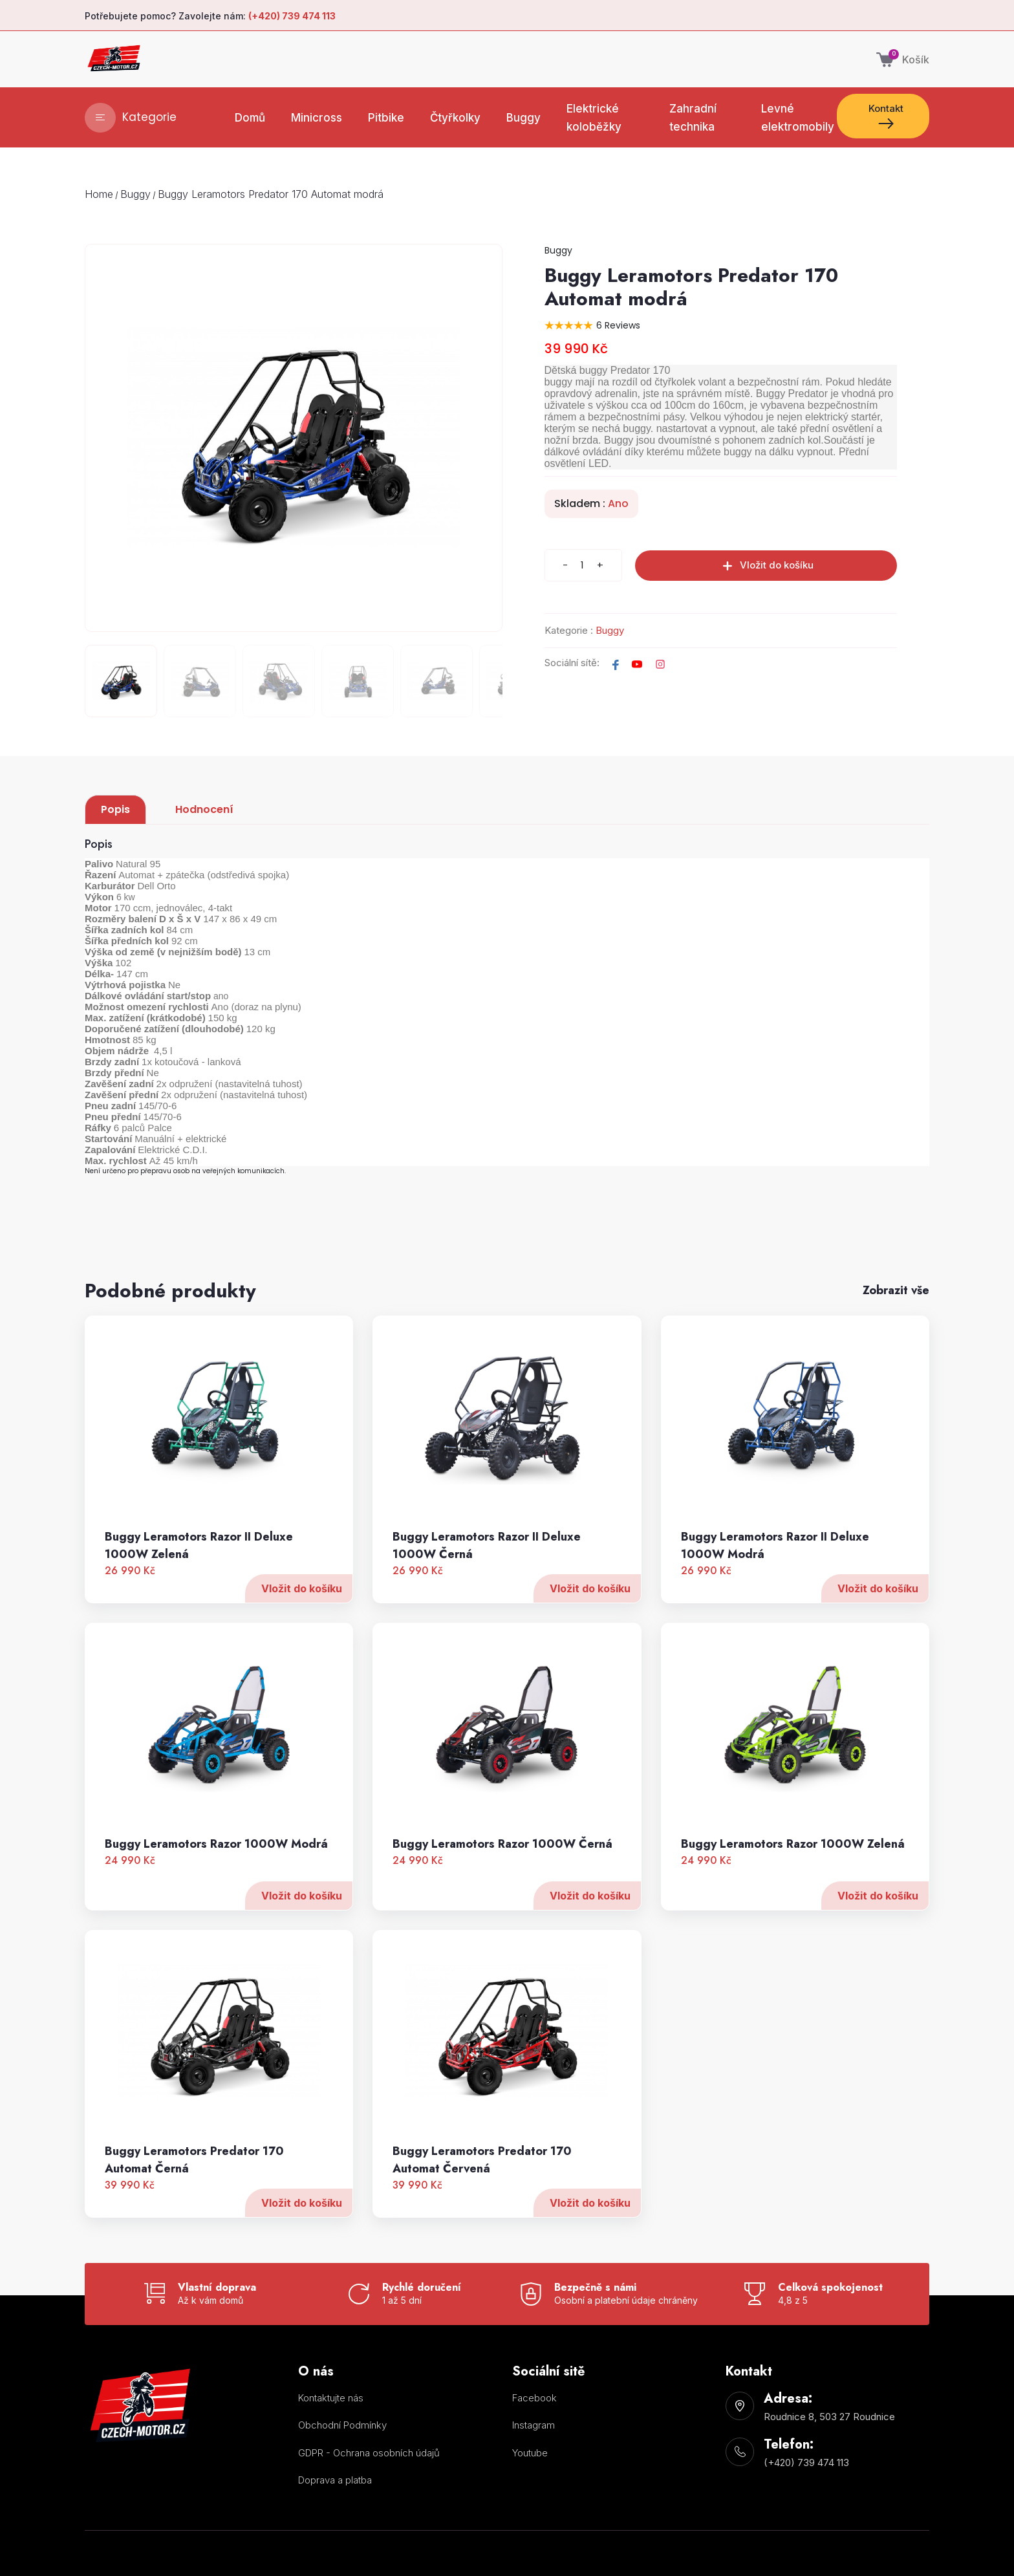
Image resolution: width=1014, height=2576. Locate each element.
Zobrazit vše (896, 1290)
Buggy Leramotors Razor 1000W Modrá (216, 1906)
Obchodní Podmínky (342, 2425)
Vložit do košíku (301, 1651)
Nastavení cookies (324, 2506)
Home (99, 194)
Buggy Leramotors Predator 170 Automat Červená (482, 2222)
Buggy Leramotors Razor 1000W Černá (502, 1906)
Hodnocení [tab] (204, 809)
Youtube (530, 2453)
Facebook (534, 2398)
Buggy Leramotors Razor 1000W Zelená (793, 1906)
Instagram (533, 2425)
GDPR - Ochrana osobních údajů (369, 2453)
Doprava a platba (335, 2480)
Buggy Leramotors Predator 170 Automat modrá (270, 194)
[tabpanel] (507, 1069)
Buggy (135, 194)
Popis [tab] (115, 809)
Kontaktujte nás (330, 2398)
